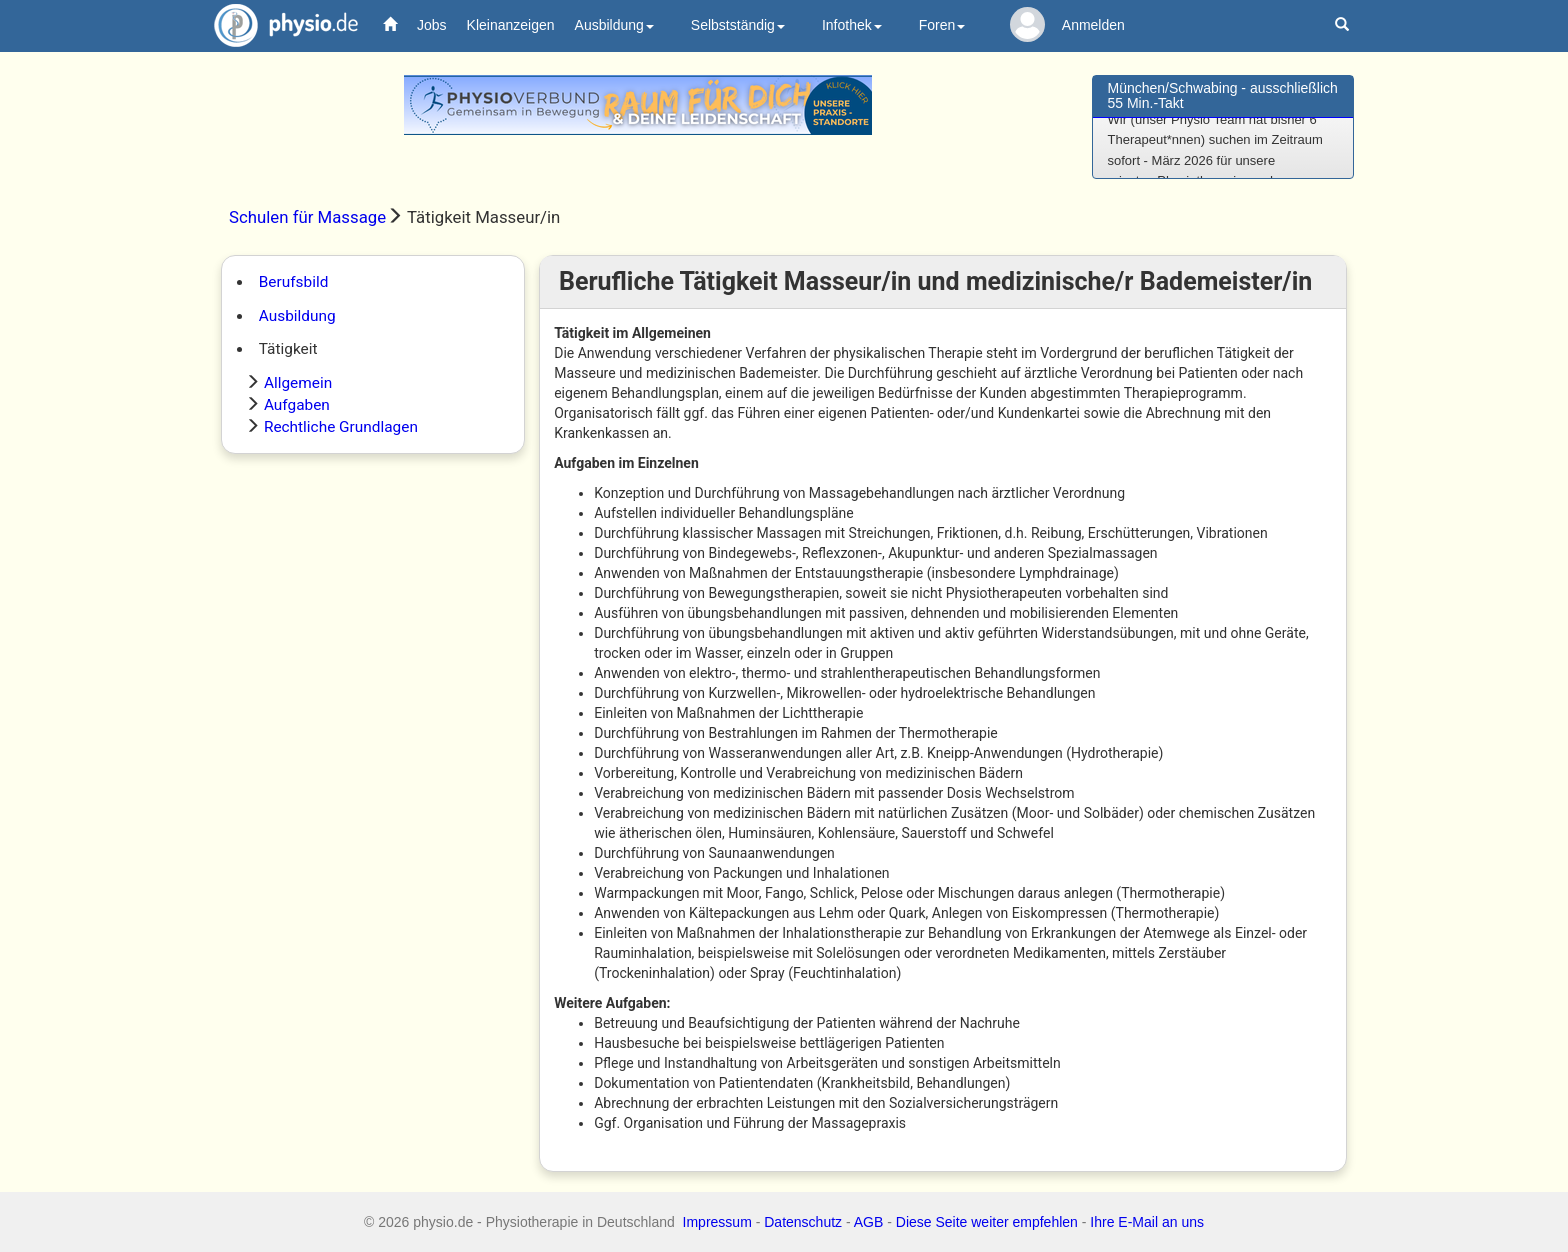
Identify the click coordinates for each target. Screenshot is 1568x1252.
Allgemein (298, 383)
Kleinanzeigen (511, 25)
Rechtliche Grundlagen (341, 427)
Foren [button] (942, 25)
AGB (869, 1222)
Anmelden (1093, 25)
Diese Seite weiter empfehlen (987, 1222)
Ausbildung (297, 316)
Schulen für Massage (307, 217)
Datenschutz (803, 1222)
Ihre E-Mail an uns (1147, 1222)
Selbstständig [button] (738, 25)
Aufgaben (297, 405)
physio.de (278, 25)
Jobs (432, 25)
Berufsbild (294, 282)
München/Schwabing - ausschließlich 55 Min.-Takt (1223, 95)
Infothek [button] (852, 25)
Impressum (717, 1222)
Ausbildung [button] (614, 25)
